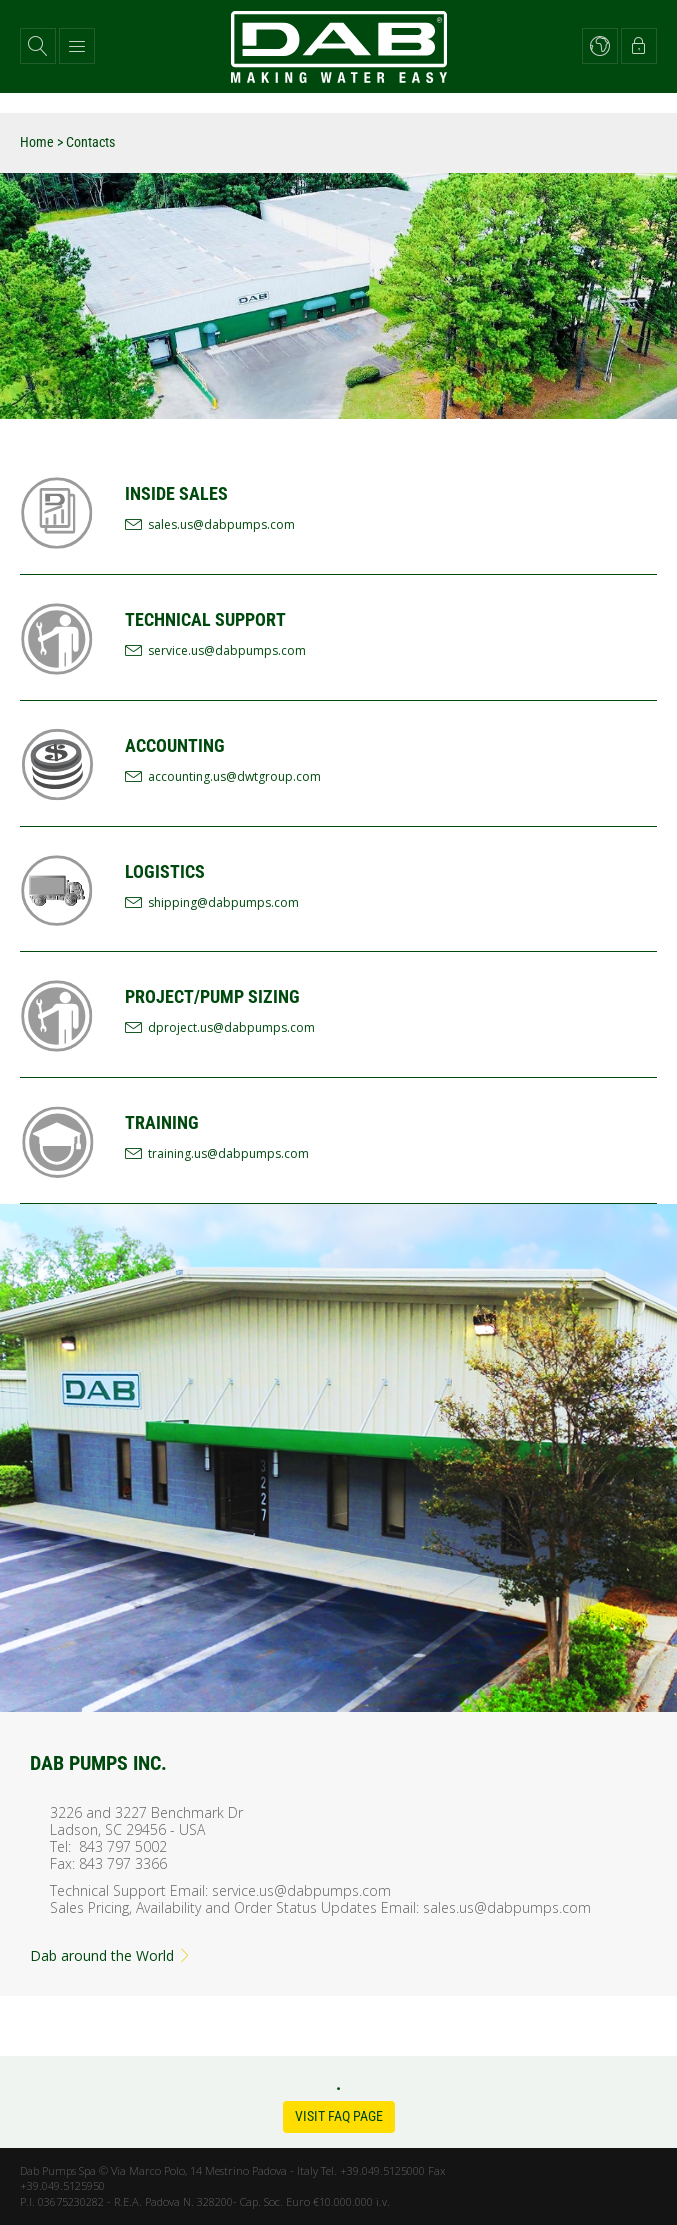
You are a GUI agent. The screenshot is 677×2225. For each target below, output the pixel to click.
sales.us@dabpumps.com (221, 524)
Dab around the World (111, 1955)
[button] (38, 46)
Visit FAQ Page (339, 2116)
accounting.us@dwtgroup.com (234, 776)
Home (37, 142)
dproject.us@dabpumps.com (231, 1027)
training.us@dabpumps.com (228, 1153)
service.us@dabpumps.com (227, 650)
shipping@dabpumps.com (223, 902)
